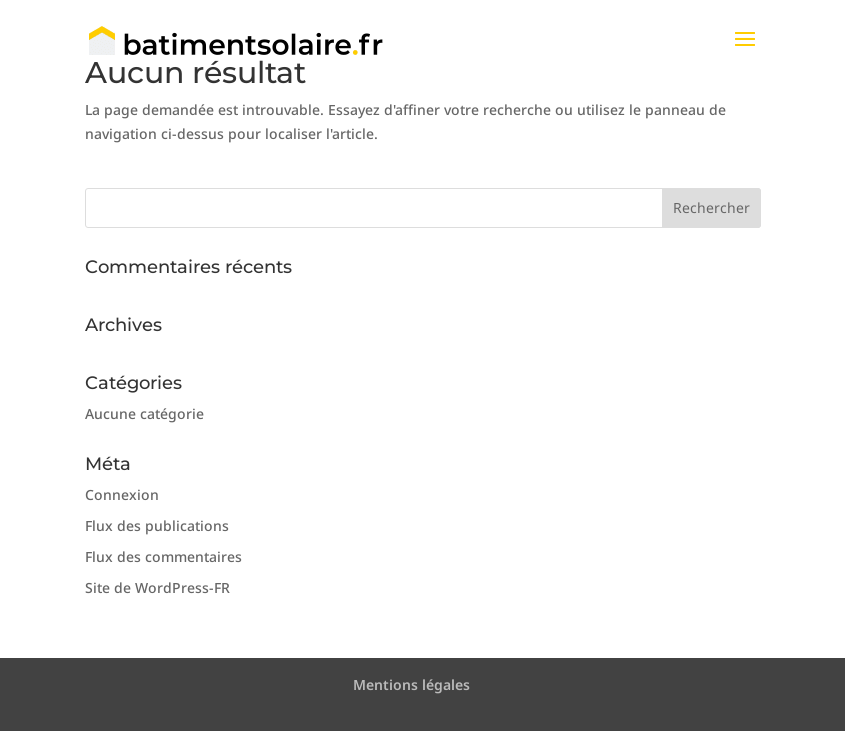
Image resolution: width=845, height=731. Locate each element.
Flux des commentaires (163, 556)
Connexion (122, 494)
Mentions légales (411, 684)
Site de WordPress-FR (157, 587)
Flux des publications (157, 525)
